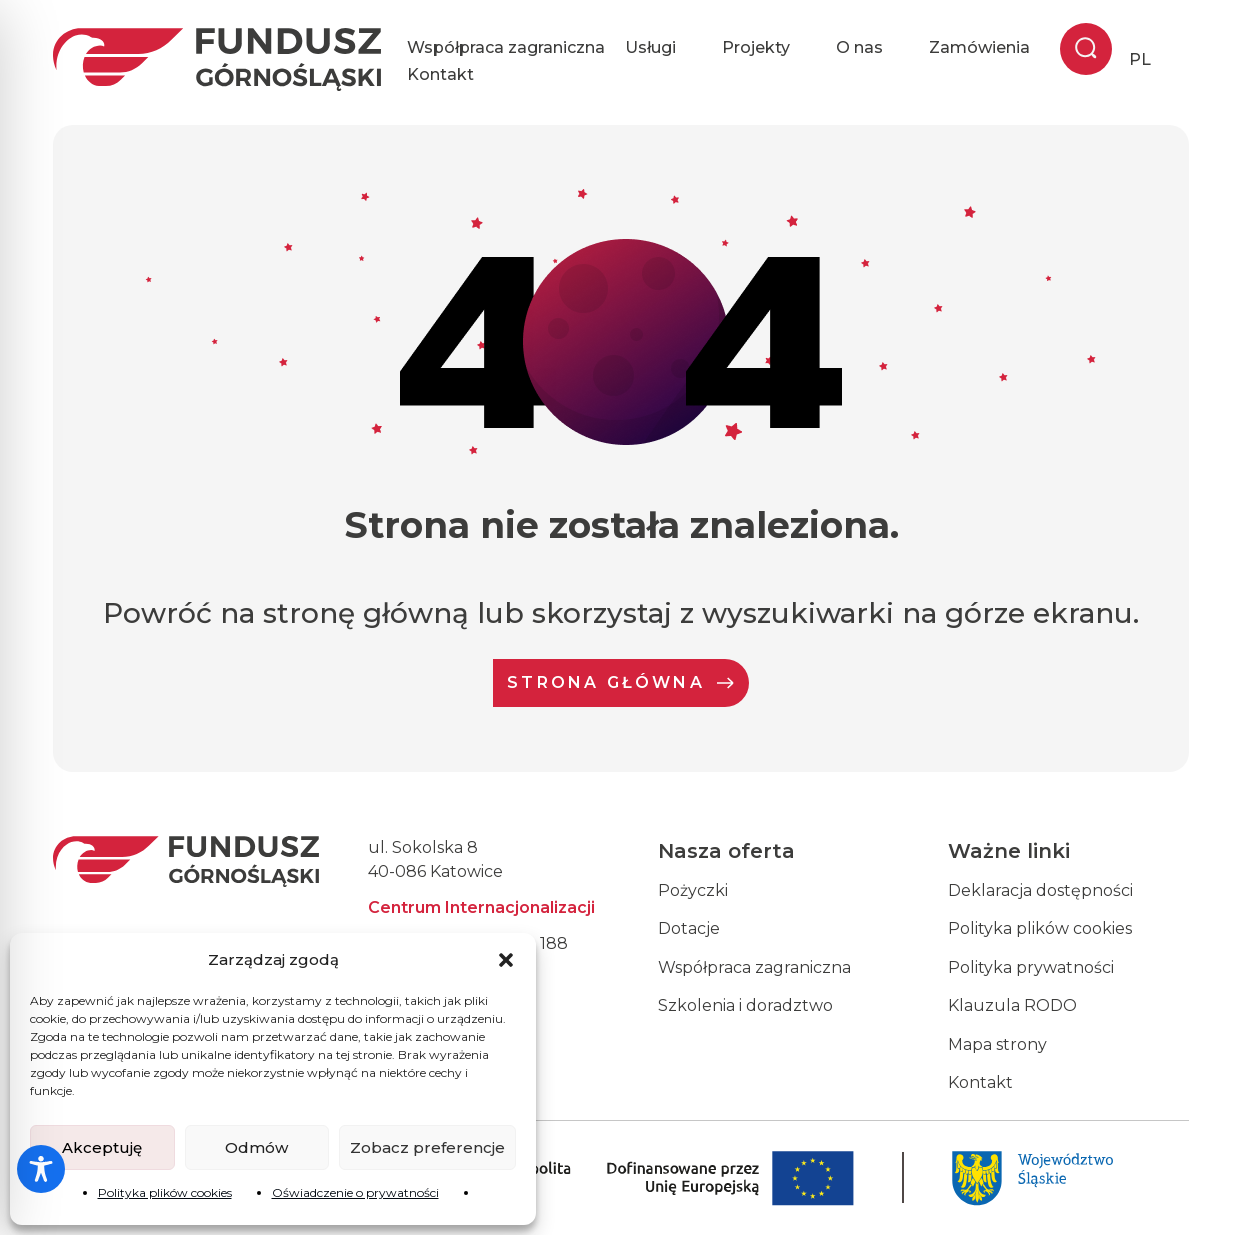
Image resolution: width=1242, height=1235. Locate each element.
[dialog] (1204, 1195)
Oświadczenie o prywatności (355, 1192)
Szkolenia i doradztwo (745, 1005)
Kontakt (440, 74)
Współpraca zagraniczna (506, 47)
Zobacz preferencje (427, 1147)
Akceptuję (102, 1147)
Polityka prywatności (1031, 967)
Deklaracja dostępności (1040, 890)
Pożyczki (693, 890)
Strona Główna (621, 682)
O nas (872, 48)
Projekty (769, 48)
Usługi (663, 48)
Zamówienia (979, 47)
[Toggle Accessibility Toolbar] (41, 1169)
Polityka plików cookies (165, 1192)
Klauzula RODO (1012, 1005)
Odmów (256, 1147)
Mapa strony (997, 1044)
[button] (506, 960)
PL (1140, 59)
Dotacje (689, 928)
